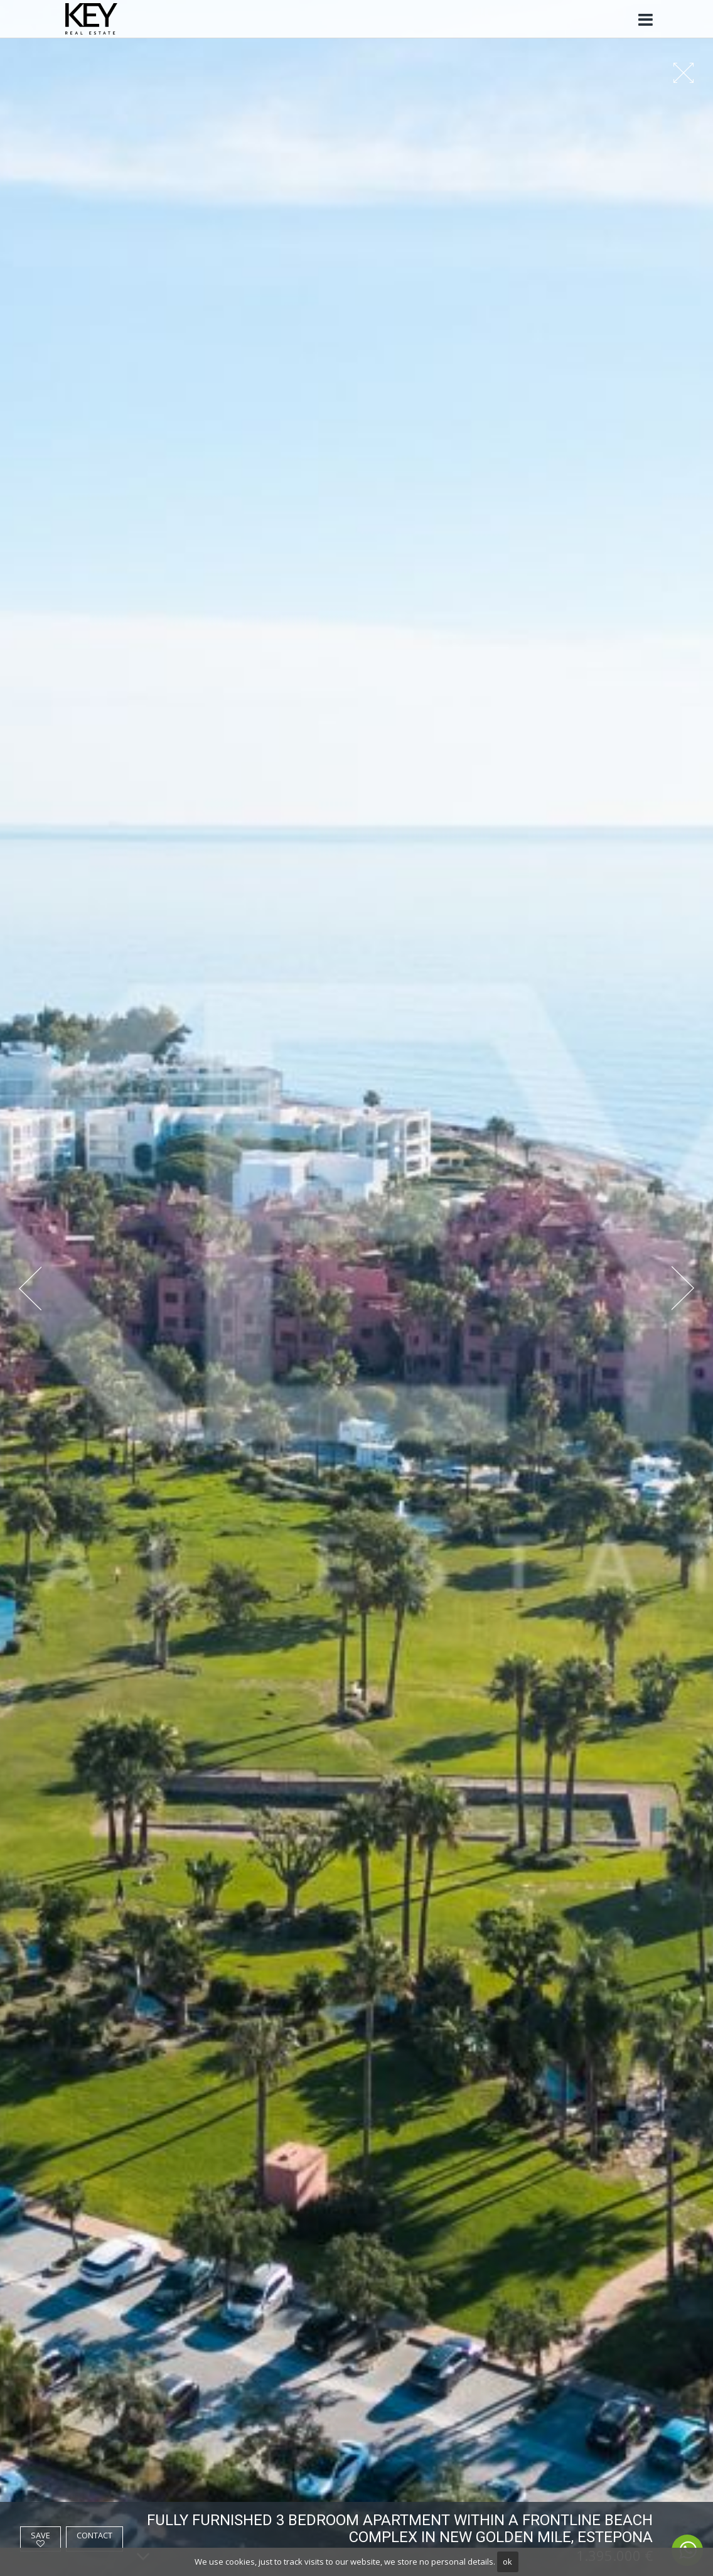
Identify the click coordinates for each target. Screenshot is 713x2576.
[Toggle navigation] (645, 20)
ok (507, 2561)
